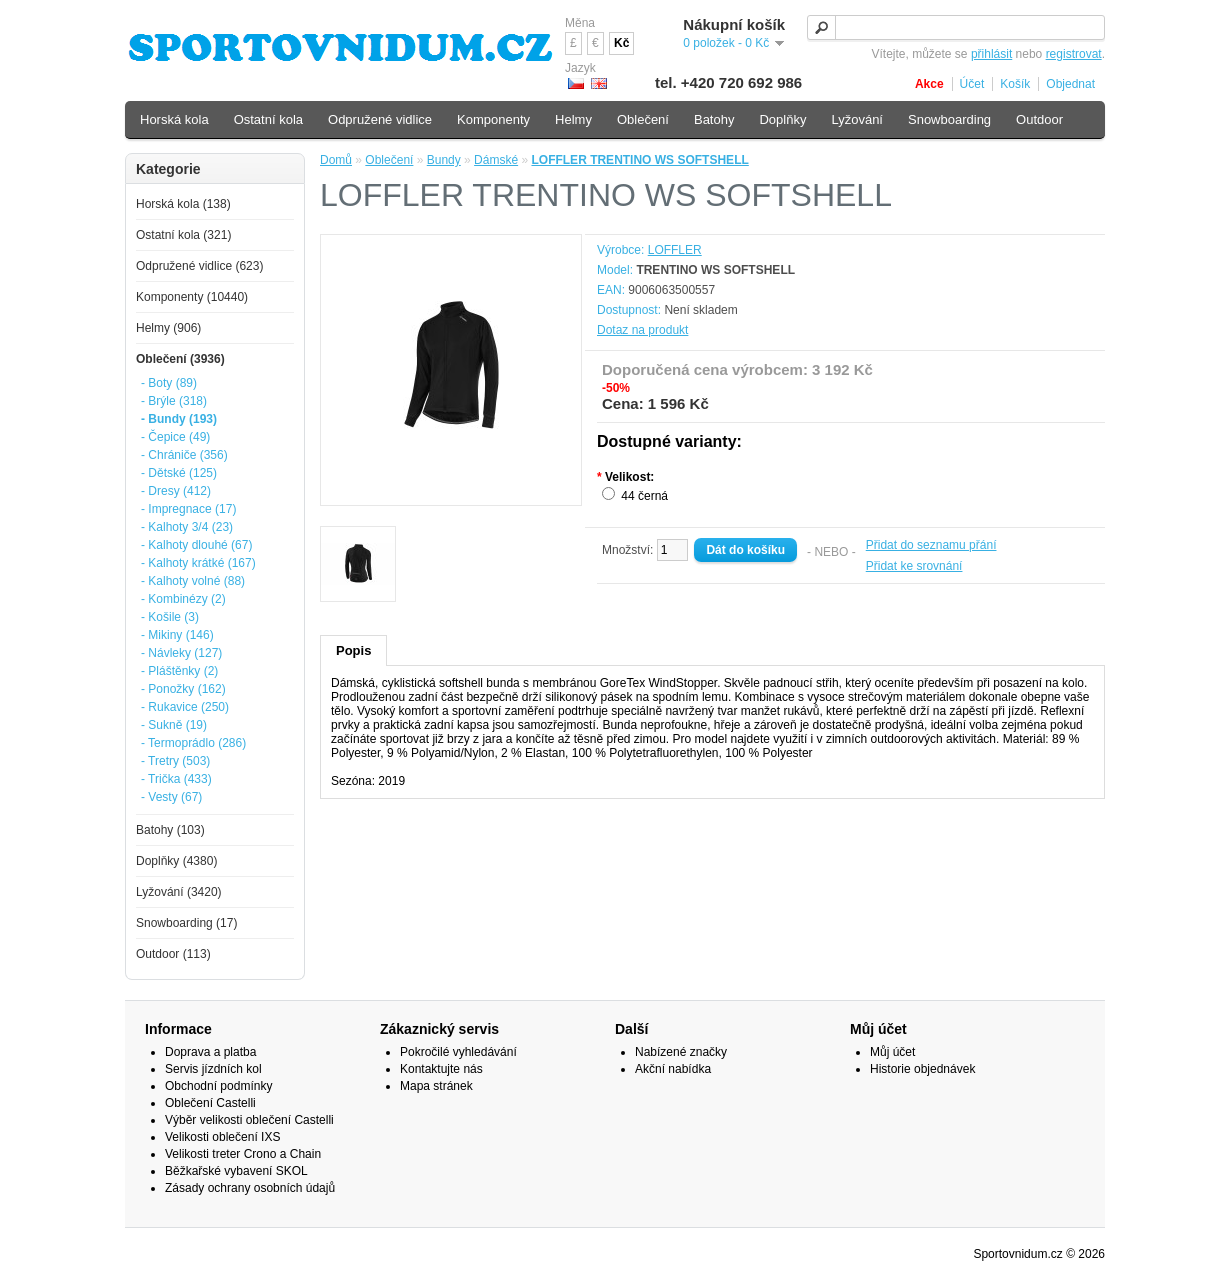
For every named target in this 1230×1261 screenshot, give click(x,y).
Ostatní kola (268, 119)
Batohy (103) (170, 830)
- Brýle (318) (174, 401)
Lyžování (857, 119)
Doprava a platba (210, 1052)
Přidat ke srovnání (914, 566)
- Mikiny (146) (177, 635)
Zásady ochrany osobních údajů (250, 1188)
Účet (972, 84)
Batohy (714, 119)
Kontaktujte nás (441, 1069)
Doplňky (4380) (176, 861)
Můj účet (892, 1052)
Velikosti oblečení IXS (222, 1137)
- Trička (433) (176, 779)
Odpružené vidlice (380, 119)
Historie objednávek (922, 1069)
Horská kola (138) (183, 204)
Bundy (444, 160)
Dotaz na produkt (642, 330)
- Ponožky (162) (183, 689)
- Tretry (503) (175, 761)
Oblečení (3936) (180, 359)
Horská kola (174, 119)
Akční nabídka (673, 1069)
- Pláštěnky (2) (179, 671)
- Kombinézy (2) (183, 599)
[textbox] (956, 27)
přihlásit (991, 54)
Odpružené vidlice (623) (199, 266)
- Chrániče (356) (184, 455)
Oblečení (389, 160)
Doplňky (782, 119)
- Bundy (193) (179, 419)
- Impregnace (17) (188, 509)
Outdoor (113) (173, 954)
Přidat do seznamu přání (931, 545)
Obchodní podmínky (218, 1086)
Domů (336, 160)
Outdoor (1039, 119)
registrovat (1074, 54)
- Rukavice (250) (185, 707)
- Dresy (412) (176, 491)
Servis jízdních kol (213, 1069)
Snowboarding (949, 119)
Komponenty (493, 119)
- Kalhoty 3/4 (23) (187, 527)
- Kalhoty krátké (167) (198, 563)
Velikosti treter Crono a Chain (243, 1154)
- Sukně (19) (174, 725)
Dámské (496, 160)
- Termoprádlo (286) (193, 743)
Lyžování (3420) (179, 892)
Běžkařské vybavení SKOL (236, 1171)
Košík (1015, 84)
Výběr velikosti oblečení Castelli (249, 1120)
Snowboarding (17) (186, 923)
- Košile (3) (170, 617)
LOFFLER (675, 250)
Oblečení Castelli (210, 1103)
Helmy (573, 119)
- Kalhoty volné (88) (193, 581)
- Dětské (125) (179, 473)
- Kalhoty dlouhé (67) (196, 545)
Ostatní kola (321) (183, 235)
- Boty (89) (169, 383)
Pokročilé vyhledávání (458, 1052)
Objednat (1070, 84)
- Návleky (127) (181, 653)
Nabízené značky (681, 1052)
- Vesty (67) (171, 797)
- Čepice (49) (175, 437)
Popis (353, 650)
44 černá (644, 496)
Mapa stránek (436, 1086)
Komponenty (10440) (192, 297)
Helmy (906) (168, 328)
